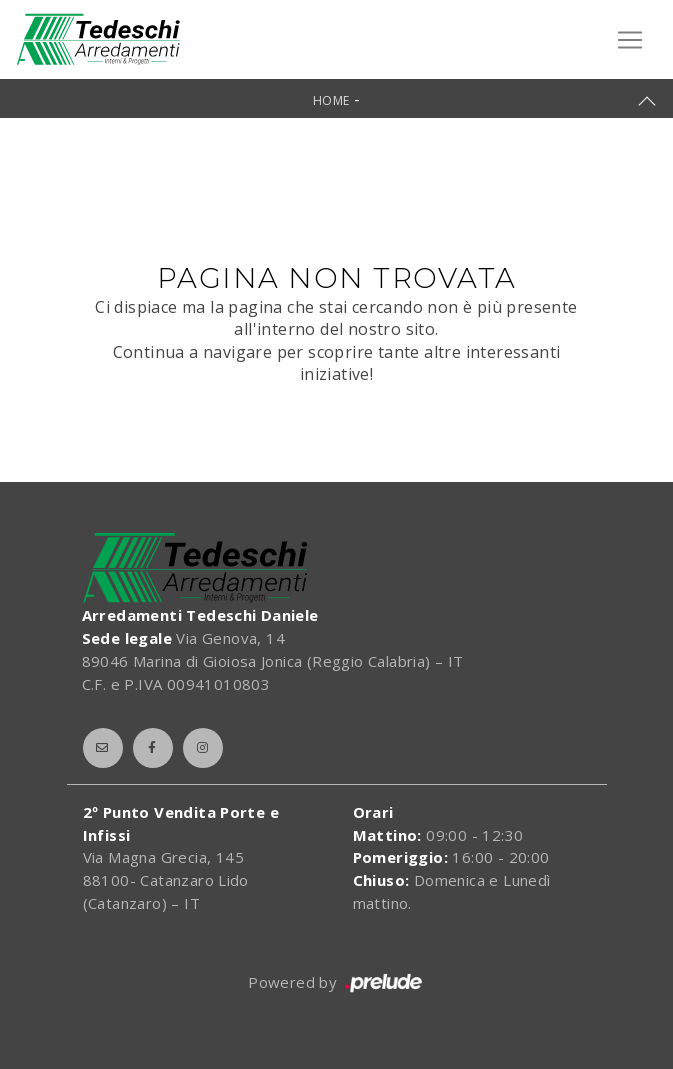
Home (331, 100)
